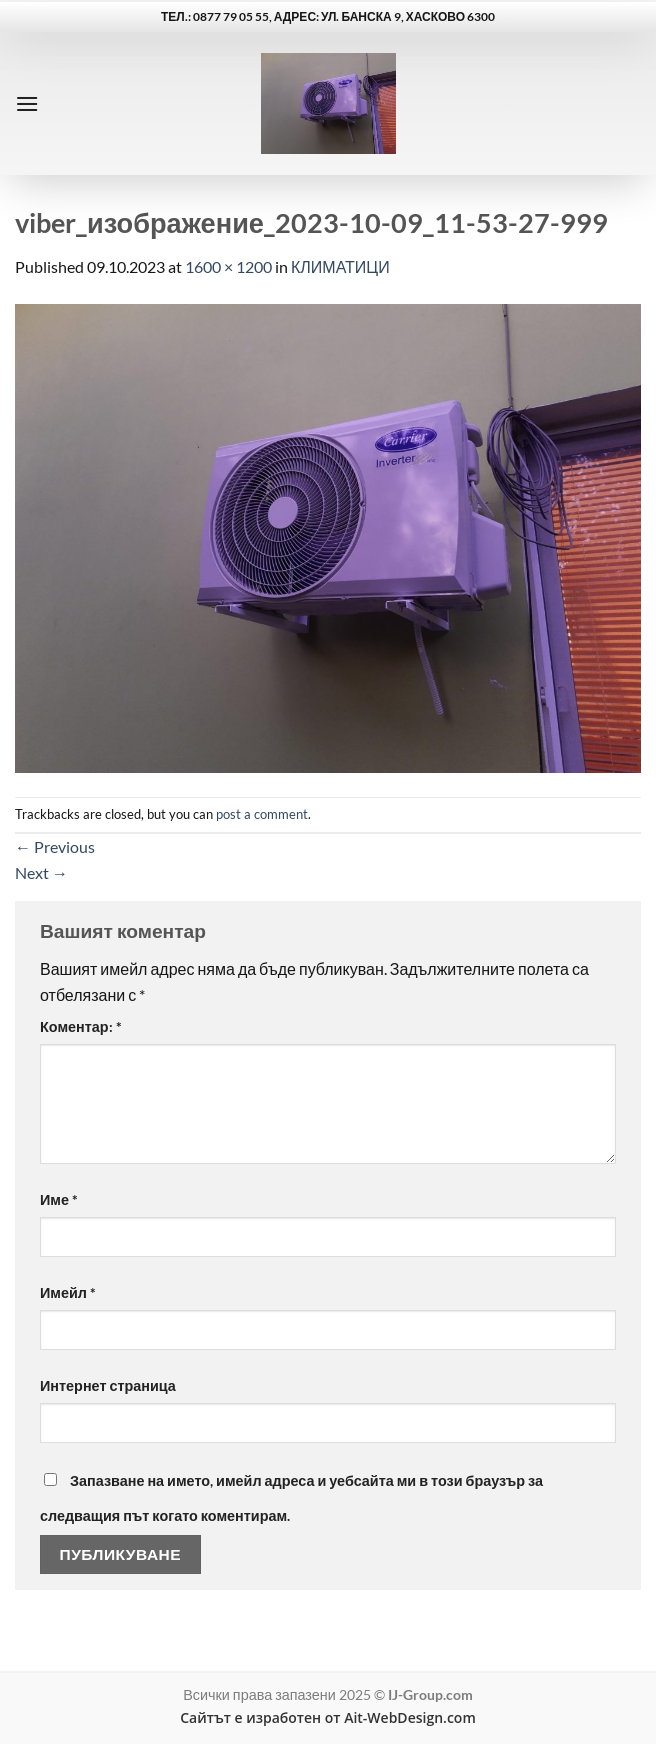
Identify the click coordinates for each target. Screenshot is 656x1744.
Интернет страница (108, 1385)
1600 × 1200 (228, 266)
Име (59, 1199)
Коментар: (81, 1026)
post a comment (262, 814)
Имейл (68, 1292)
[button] (27, 103)
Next (41, 872)
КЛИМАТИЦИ (340, 266)
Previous (55, 846)
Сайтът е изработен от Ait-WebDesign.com (328, 1717)
